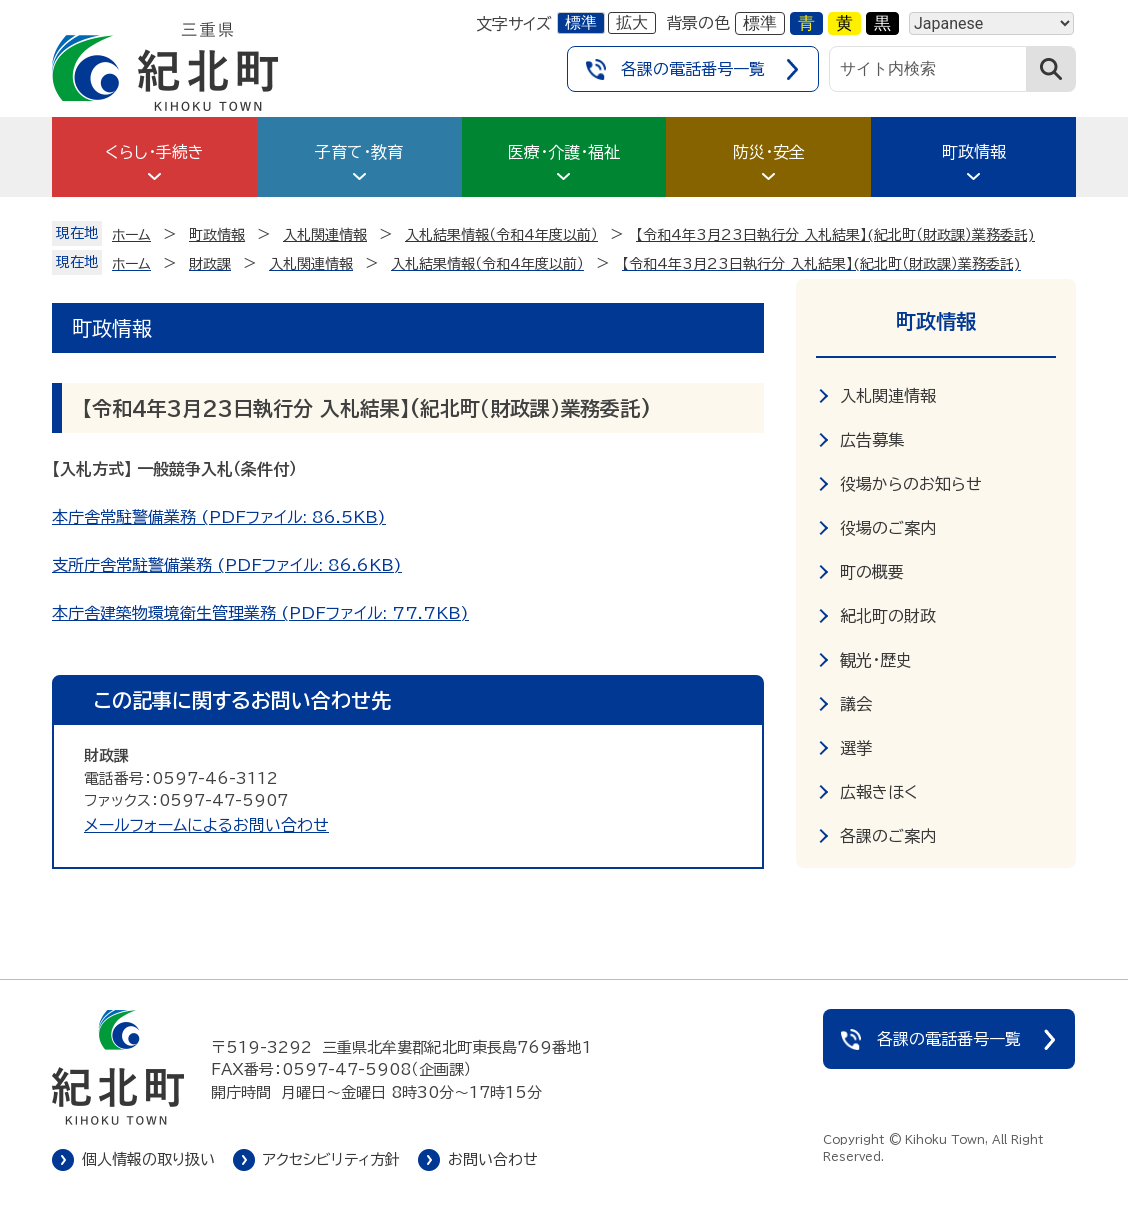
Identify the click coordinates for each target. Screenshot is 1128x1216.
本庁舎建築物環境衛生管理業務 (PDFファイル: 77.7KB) (260, 613)
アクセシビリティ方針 (331, 1159)
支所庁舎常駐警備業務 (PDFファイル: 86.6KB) (227, 565)
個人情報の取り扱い (148, 1159)
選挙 (856, 748)
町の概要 (872, 572)
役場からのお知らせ (911, 484)
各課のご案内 (888, 836)
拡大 (632, 22)
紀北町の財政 (888, 616)
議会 (856, 704)
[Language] (991, 23)
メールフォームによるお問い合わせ (206, 825)
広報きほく (879, 792)
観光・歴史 (876, 660)
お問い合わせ (493, 1159)
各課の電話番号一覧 (693, 69)
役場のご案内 (888, 528)
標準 (581, 22)
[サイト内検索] (928, 69)
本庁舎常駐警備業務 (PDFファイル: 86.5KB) (219, 517)
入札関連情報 (888, 396)
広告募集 (872, 440)
